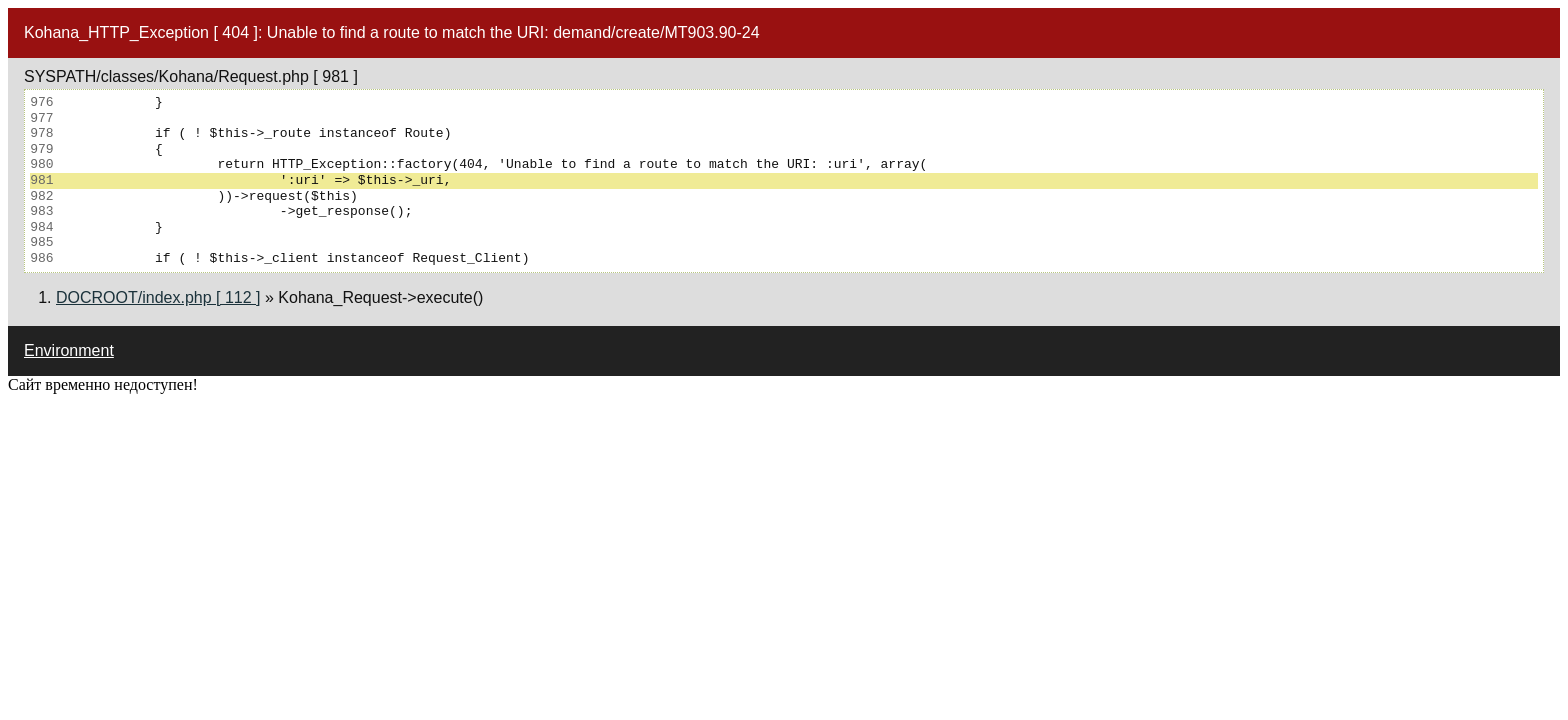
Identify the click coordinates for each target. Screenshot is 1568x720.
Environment (69, 350)
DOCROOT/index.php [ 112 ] (158, 297)
